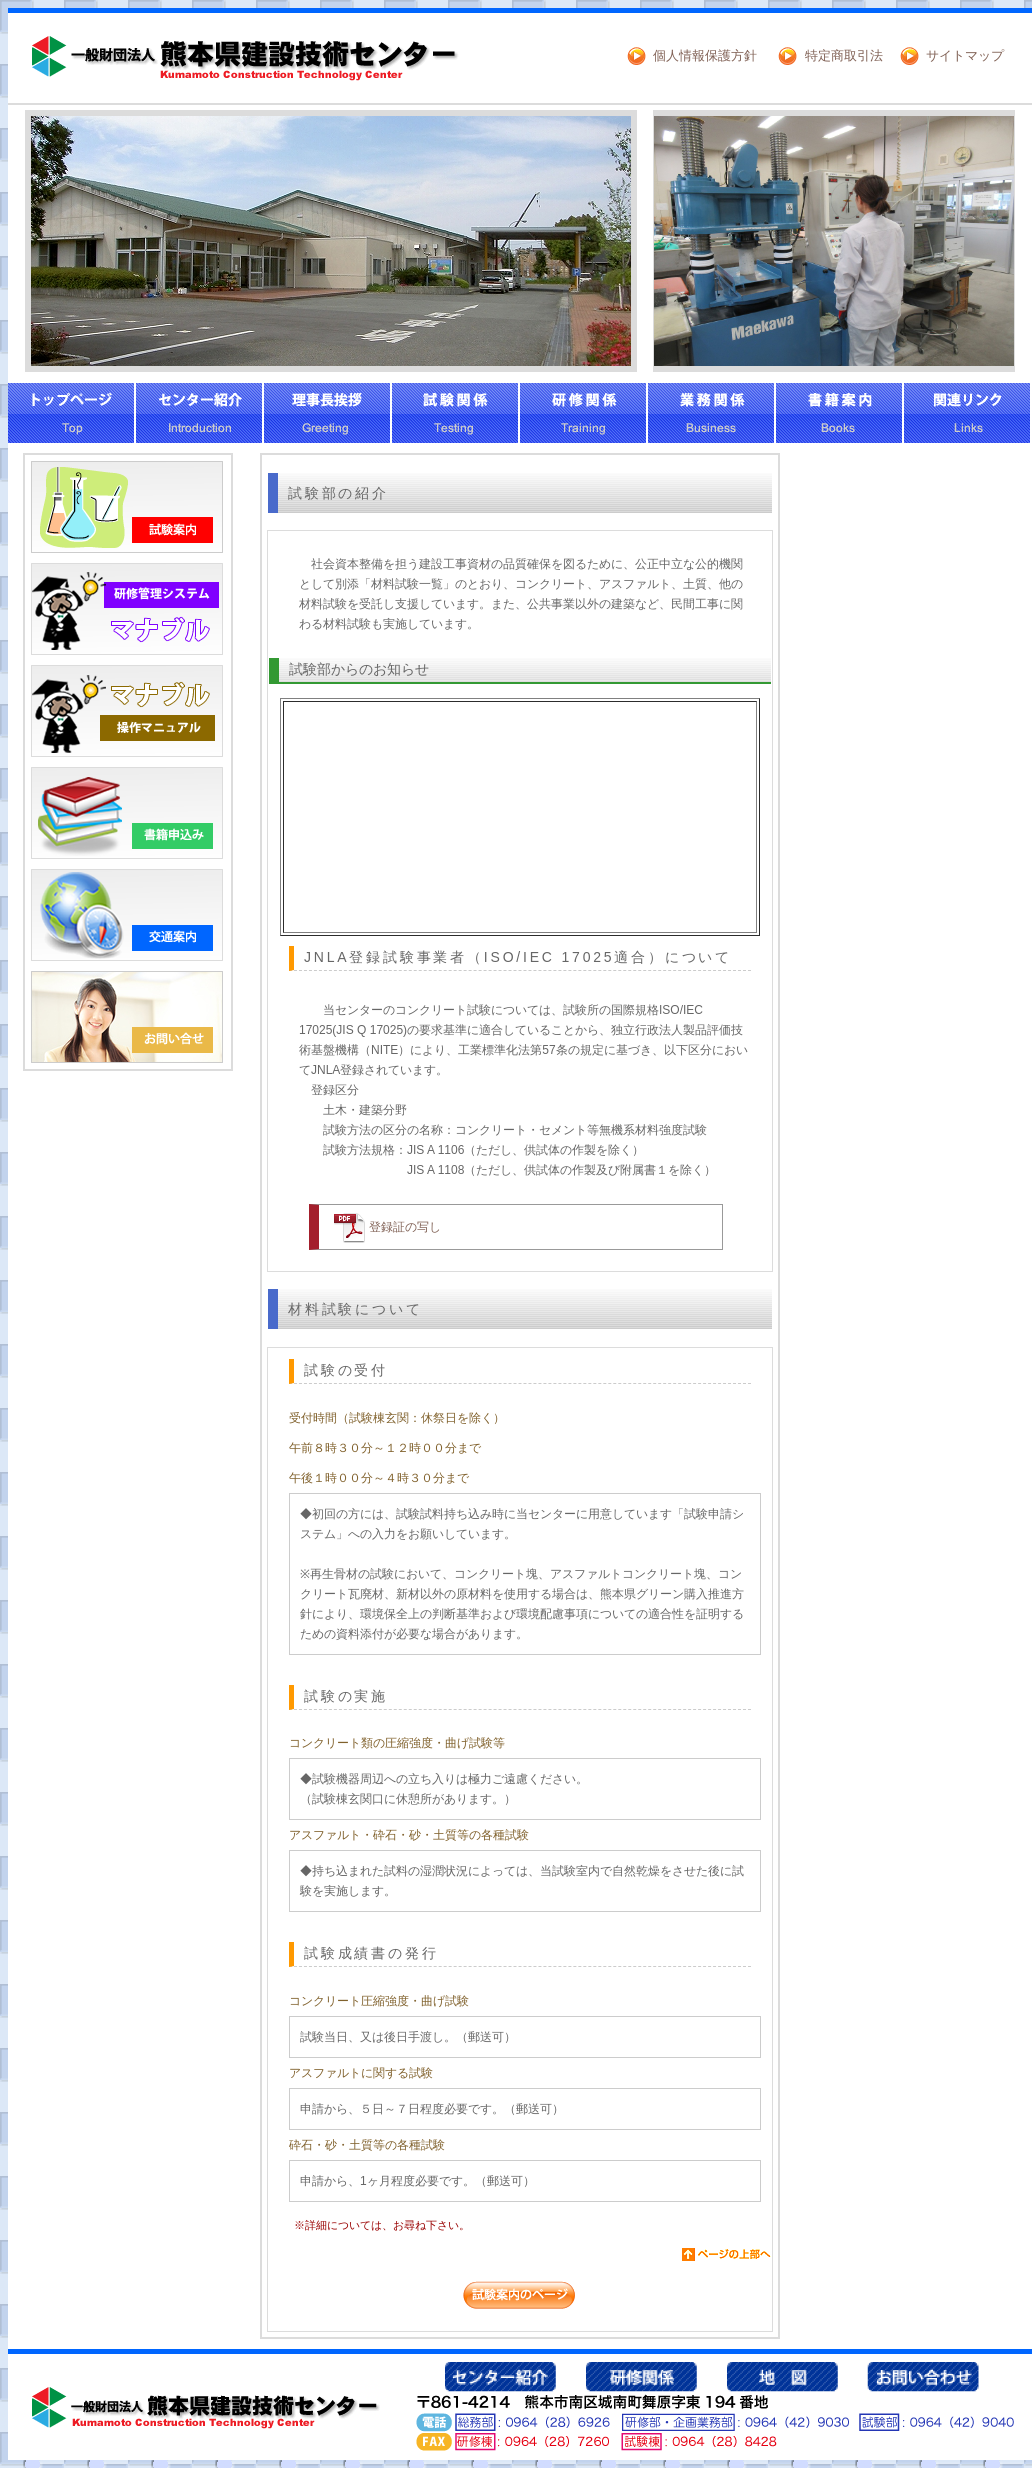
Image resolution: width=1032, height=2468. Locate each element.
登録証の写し (405, 1227)
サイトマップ (965, 55)
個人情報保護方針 (705, 55)
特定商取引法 (844, 55)
